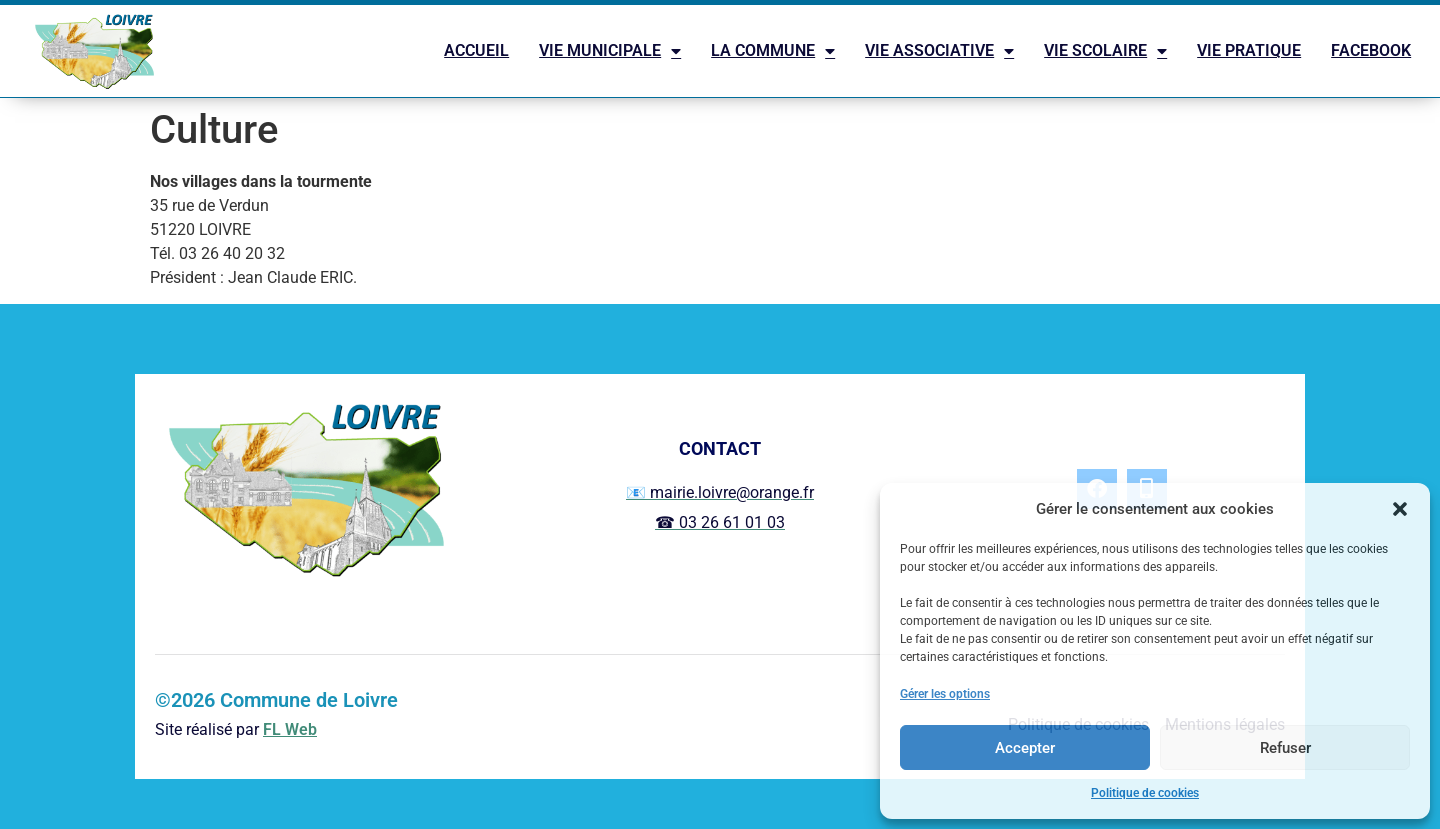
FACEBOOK (1371, 50)
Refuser (1285, 748)
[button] (1400, 509)
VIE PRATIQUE (1249, 50)
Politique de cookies (1145, 793)
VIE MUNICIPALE (610, 51)
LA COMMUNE (773, 51)
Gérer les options (945, 694)
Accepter (1025, 748)
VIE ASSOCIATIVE (939, 51)
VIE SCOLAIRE (1105, 51)
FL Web (290, 729)
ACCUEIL (476, 50)
